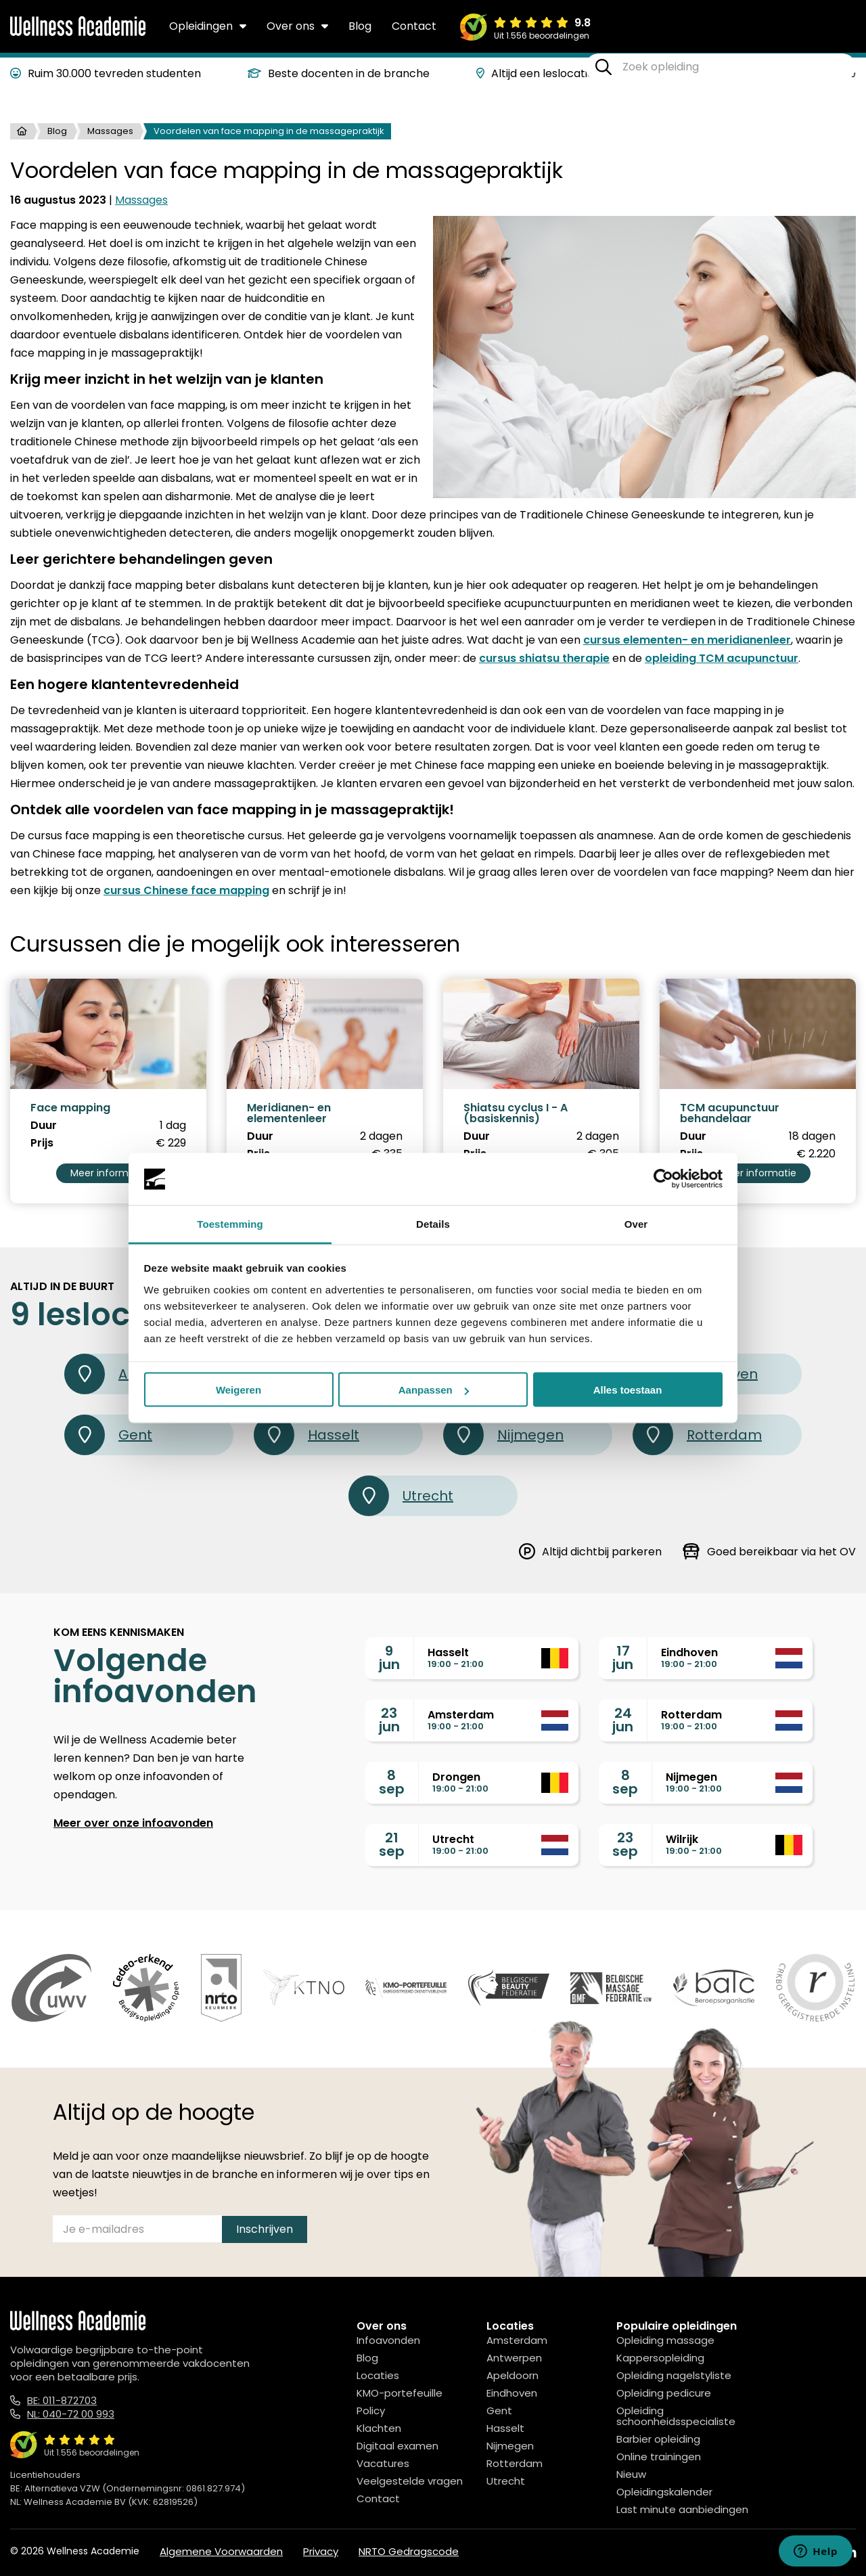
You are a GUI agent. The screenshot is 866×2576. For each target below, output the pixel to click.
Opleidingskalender (664, 2492)
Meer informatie (108, 1173)
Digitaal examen (397, 2446)
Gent (108, 1435)
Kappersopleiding (660, 2358)
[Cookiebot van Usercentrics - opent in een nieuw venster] (663, 1179)
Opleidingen (207, 26)
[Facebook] (789, 2553)
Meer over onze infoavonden (133, 1823)
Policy (371, 2410)
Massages (110, 131)
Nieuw (631, 2474)
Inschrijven (264, 2229)
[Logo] (77, 33)
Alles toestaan (627, 1390)
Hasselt (306, 1435)
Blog (359, 26)
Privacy (320, 2551)
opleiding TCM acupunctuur (721, 658)
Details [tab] (433, 1223)
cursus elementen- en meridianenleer (687, 640)
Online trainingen (658, 2456)
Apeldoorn (512, 2375)
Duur (43, 1125)
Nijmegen (503, 1435)
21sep (392, 1844)
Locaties (378, 2375)
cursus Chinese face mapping (186, 890)
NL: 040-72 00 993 (70, 2414)
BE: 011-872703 (62, 2400)
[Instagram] (818, 2553)
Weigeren (238, 1390)
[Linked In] (850, 2553)
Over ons (297, 26)
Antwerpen (514, 2358)
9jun (389, 1657)
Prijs (41, 1143)
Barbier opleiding (658, 2439)
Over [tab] (636, 1223)
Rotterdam (697, 1435)
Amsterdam (516, 2340)
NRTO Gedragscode (409, 2551)
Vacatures (383, 2463)
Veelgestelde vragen (410, 2481)
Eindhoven (511, 2393)
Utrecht (400, 1495)
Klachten (379, 2428)
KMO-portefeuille (399, 2393)
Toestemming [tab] (230, 1223)
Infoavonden (388, 2340)
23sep (625, 1844)
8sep (392, 1782)
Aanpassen (433, 1390)
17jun (622, 1657)
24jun (622, 1720)
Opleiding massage (665, 2340)
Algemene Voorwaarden (221, 2551)
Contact (414, 26)
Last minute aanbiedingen (682, 2509)
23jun (389, 1720)
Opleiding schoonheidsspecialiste (675, 2415)
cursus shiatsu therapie (544, 658)
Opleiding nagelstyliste (673, 2375)
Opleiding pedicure (663, 2393)
